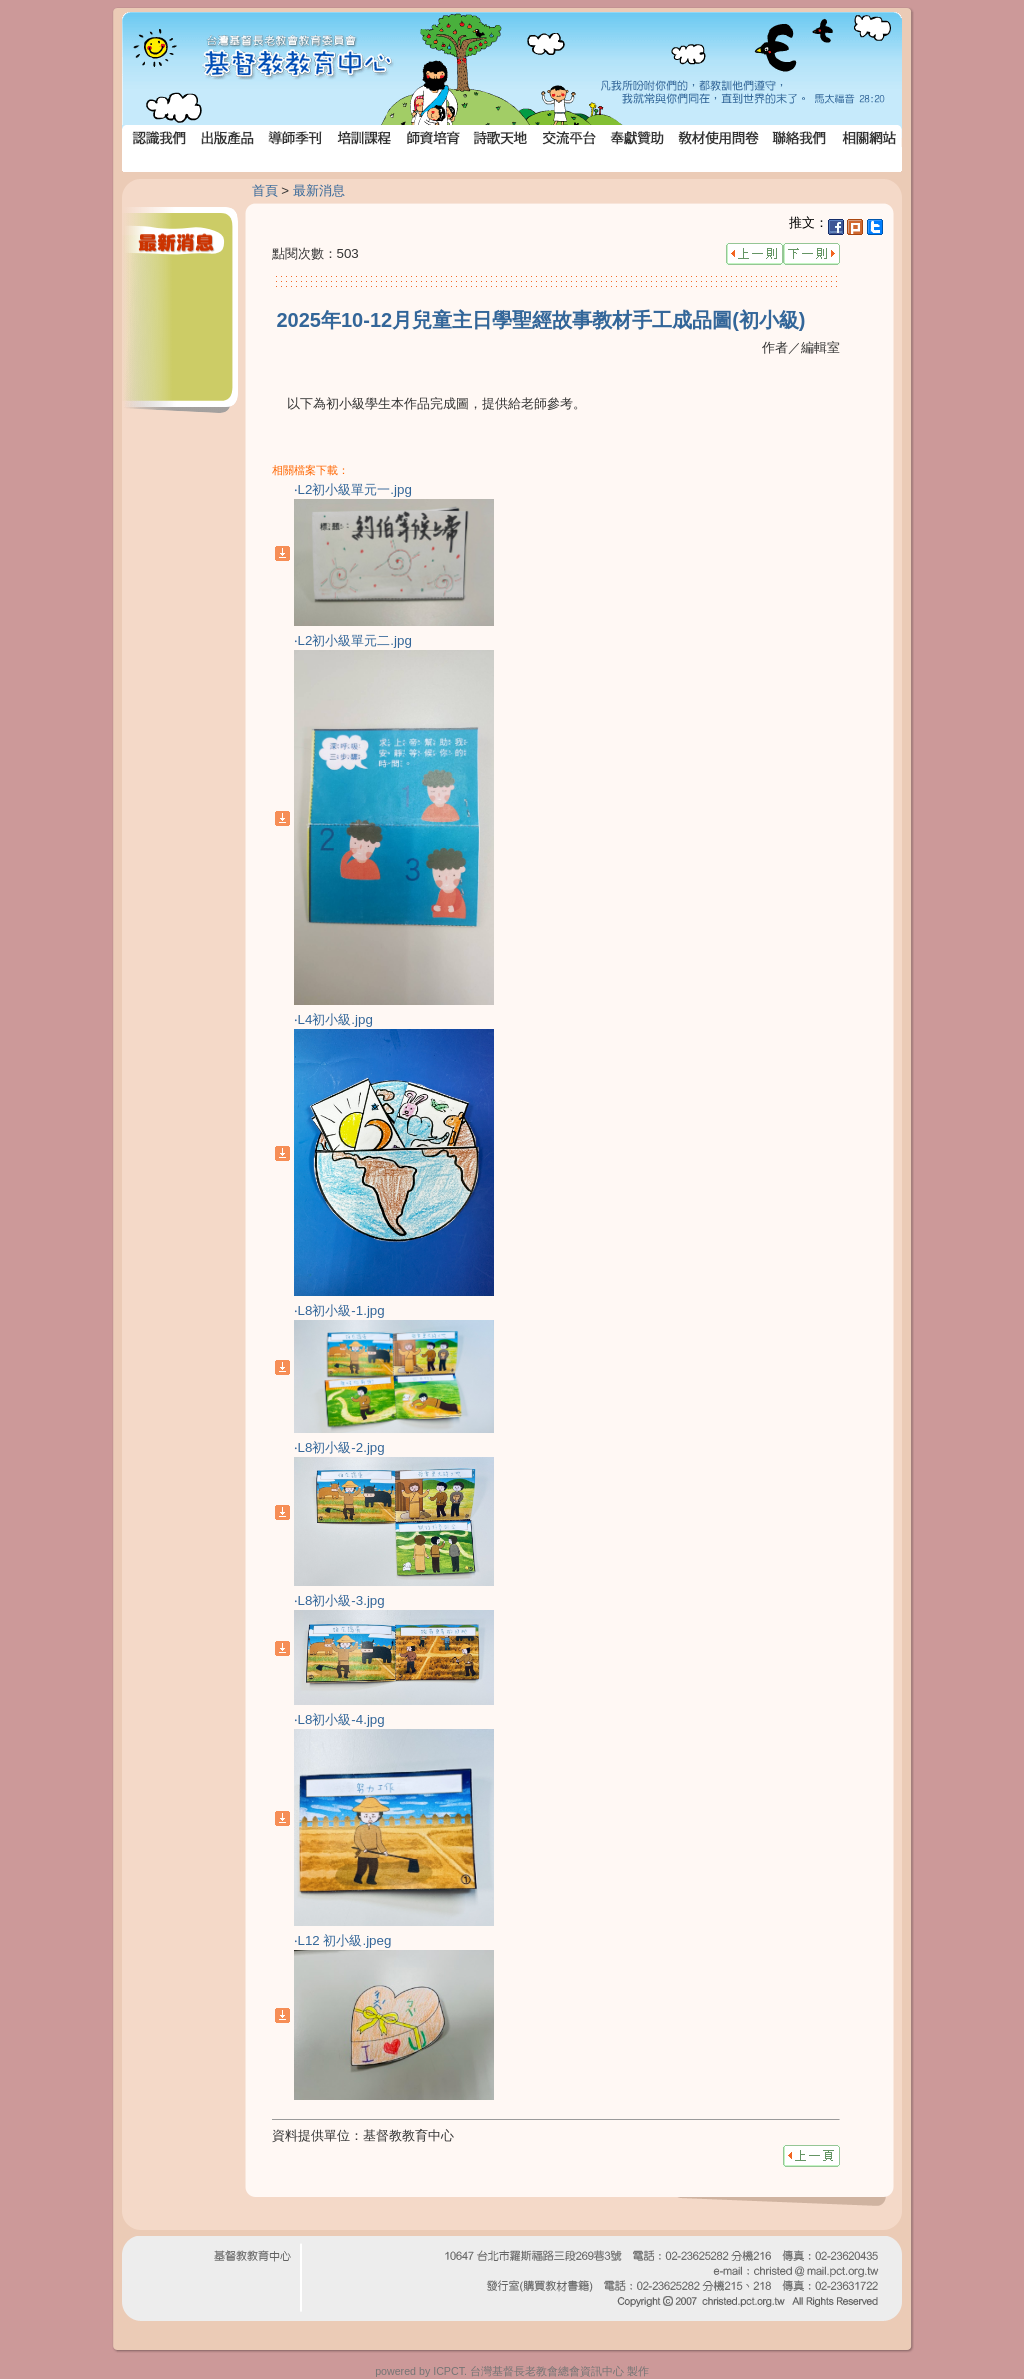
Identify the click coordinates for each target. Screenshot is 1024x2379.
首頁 (265, 190)
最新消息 (319, 190)
